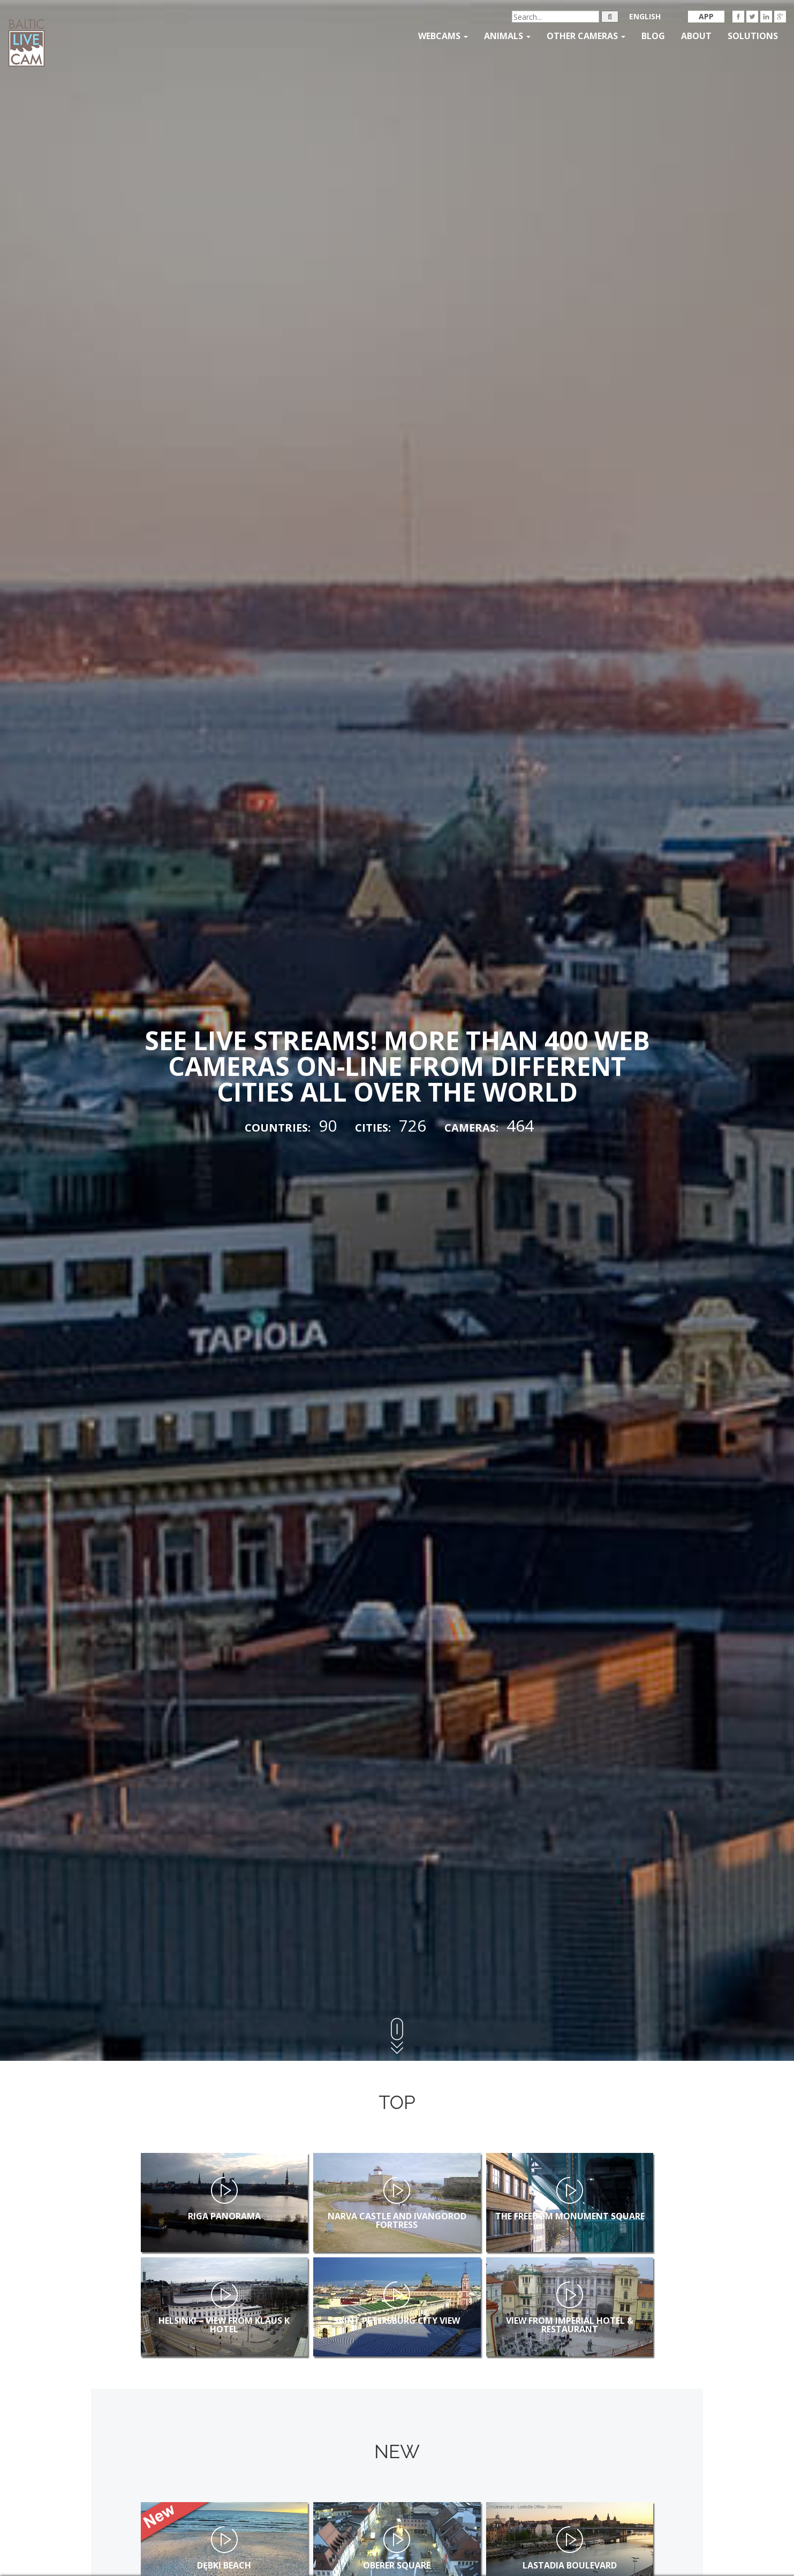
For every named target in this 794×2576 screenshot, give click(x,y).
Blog (653, 36)
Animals (507, 36)
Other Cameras (586, 36)
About (696, 36)
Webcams (443, 36)
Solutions (753, 36)
